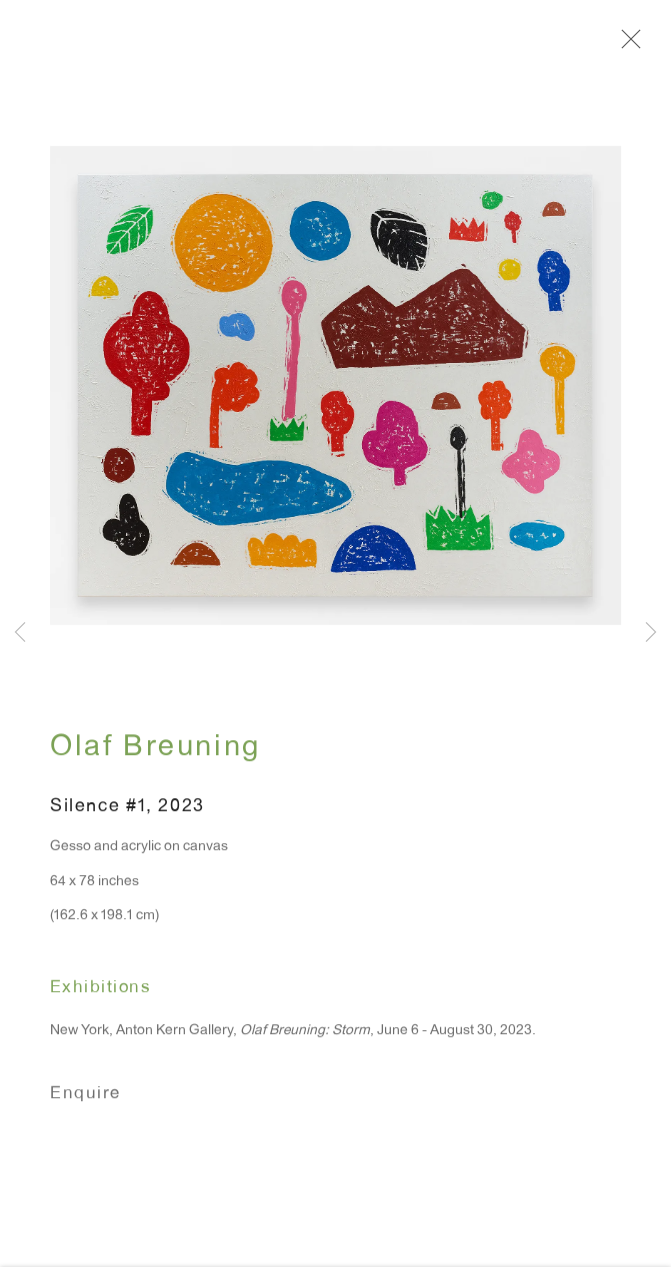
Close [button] (627, 45)
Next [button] (651, 633)
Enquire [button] (85, 1099)
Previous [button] (20, 633)
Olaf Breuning (155, 753)
